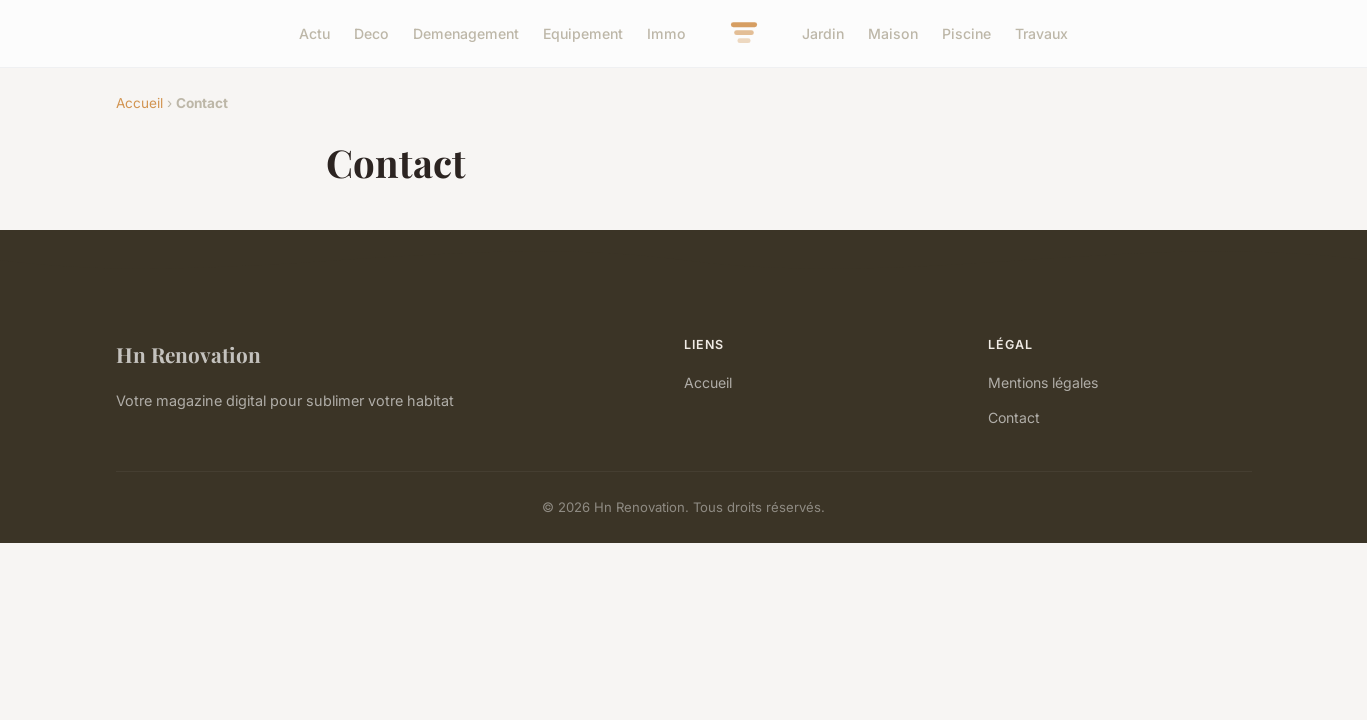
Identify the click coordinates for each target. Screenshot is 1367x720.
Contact (1014, 417)
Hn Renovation (188, 354)
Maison (893, 33)
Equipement (583, 33)
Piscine (966, 33)
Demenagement (466, 33)
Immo (666, 33)
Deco (371, 33)
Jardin (823, 33)
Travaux (1041, 33)
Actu (314, 33)
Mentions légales (1043, 382)
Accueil (139, 103)
